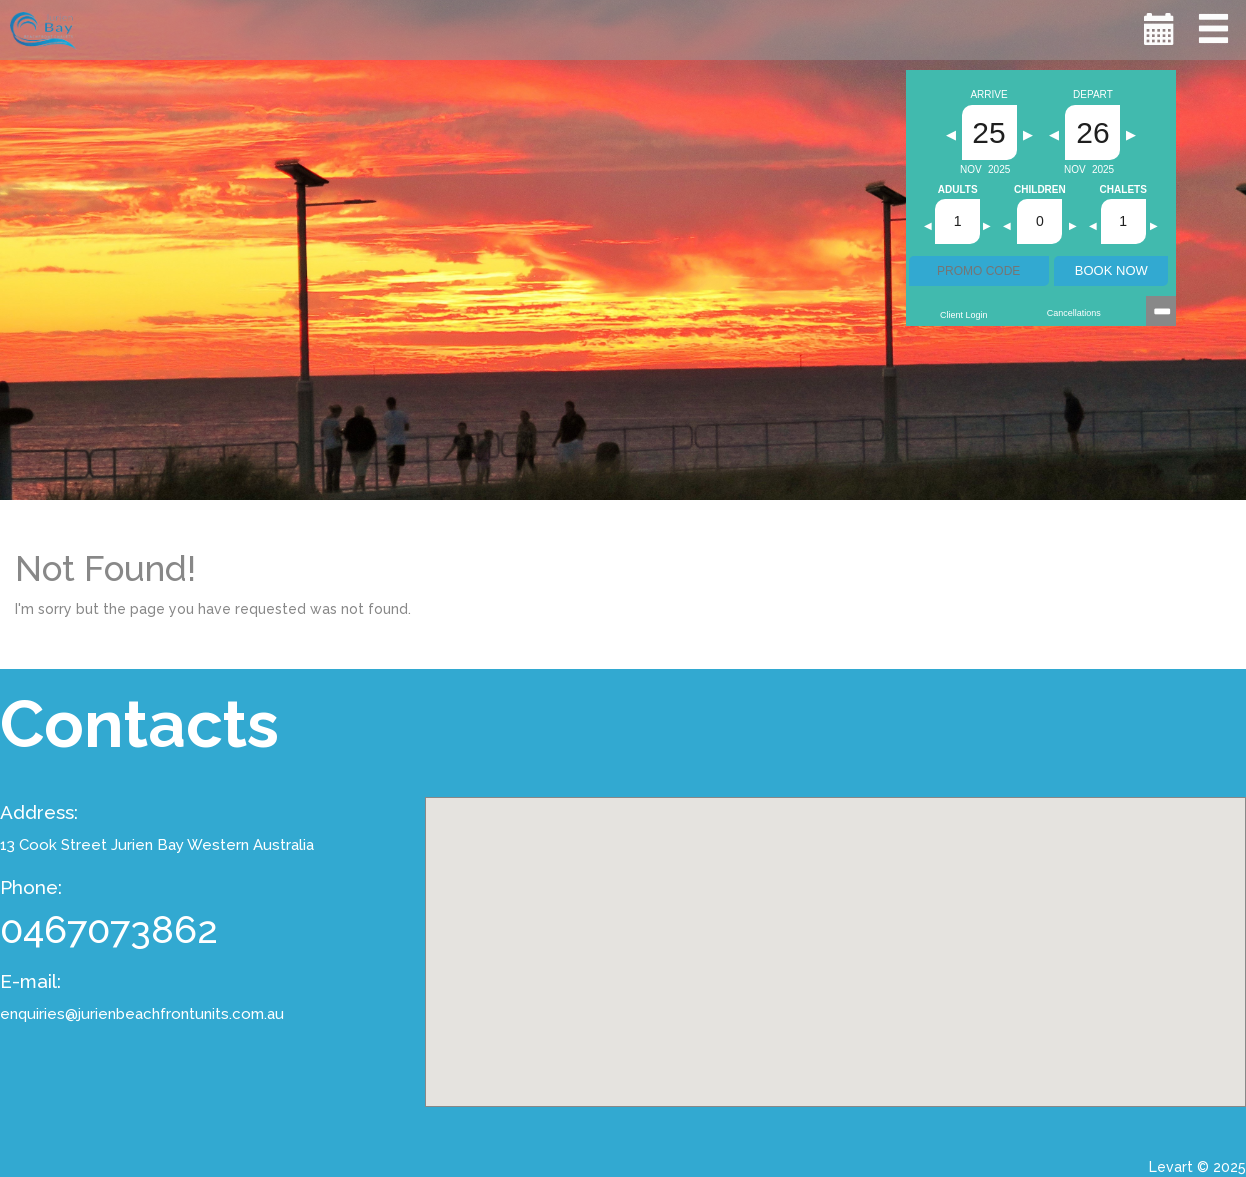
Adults (958, 190)
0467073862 (109, 929)
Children (1040, 190)
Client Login (964, 315)
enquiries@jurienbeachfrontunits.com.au (142, 1014)
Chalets (1123, 190)
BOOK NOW (1111, 270)
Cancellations (1074, 313)
